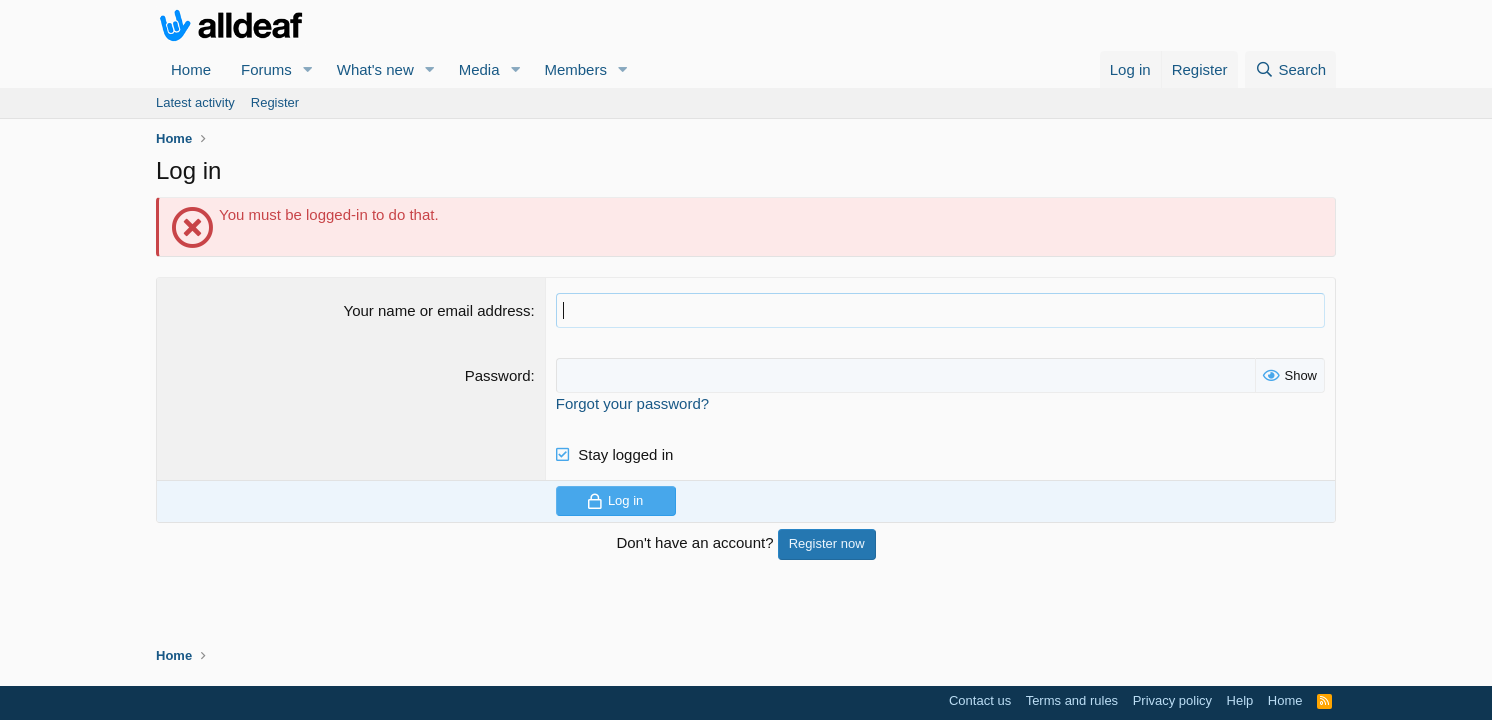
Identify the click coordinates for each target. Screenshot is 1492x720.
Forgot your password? (632, 403)
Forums (266, 69)
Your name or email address (437, 310)
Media (479, 69)
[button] (308, 69)
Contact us (980, 700)
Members (575, 69)
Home (191, 69)
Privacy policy (1172, 700)
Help (1240, 700)
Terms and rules (1072, 700)
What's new (375, 69)
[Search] (1290, 69)
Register (275, 102)
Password (498, 375)
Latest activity (195, 102)
